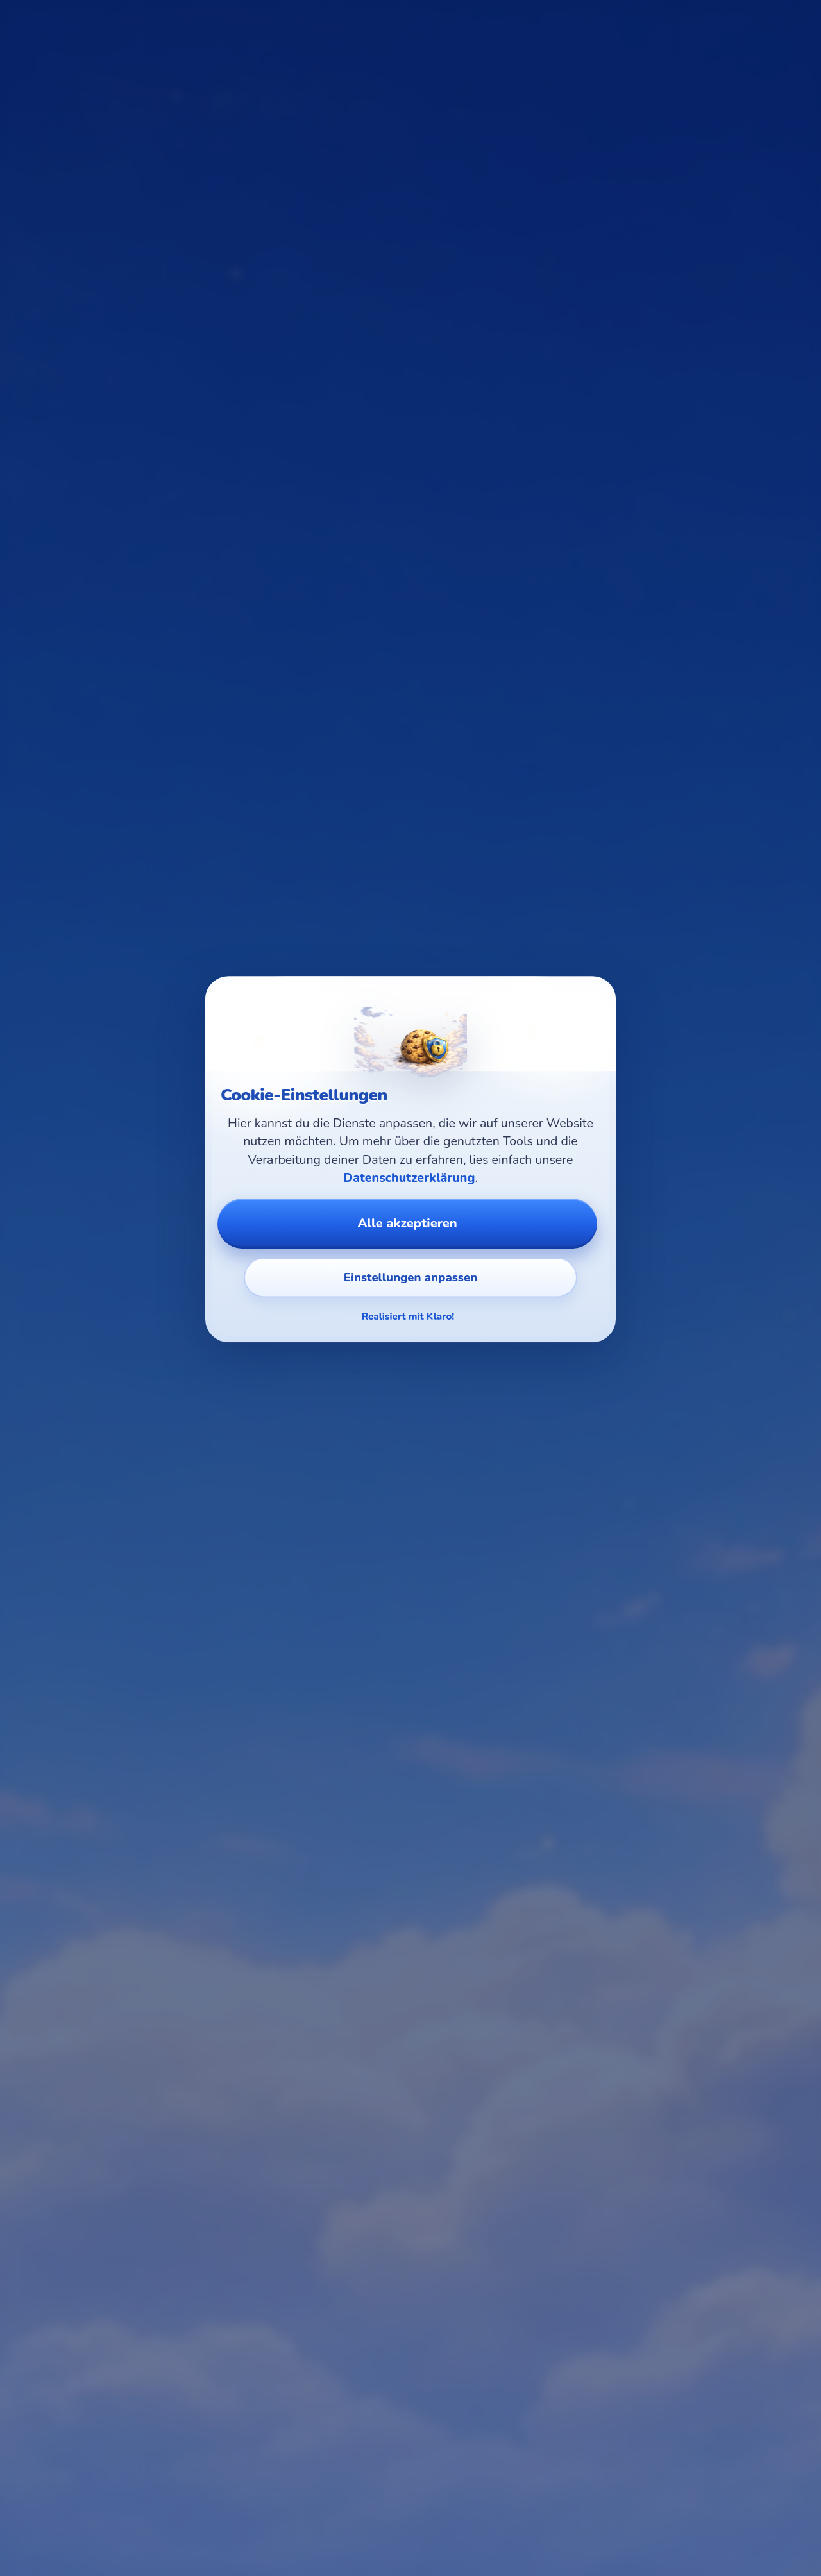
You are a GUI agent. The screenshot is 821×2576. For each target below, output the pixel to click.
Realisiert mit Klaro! (408, 1316)
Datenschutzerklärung (409, 1177)
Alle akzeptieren (407, 1223)
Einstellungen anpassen (410, 1277)
